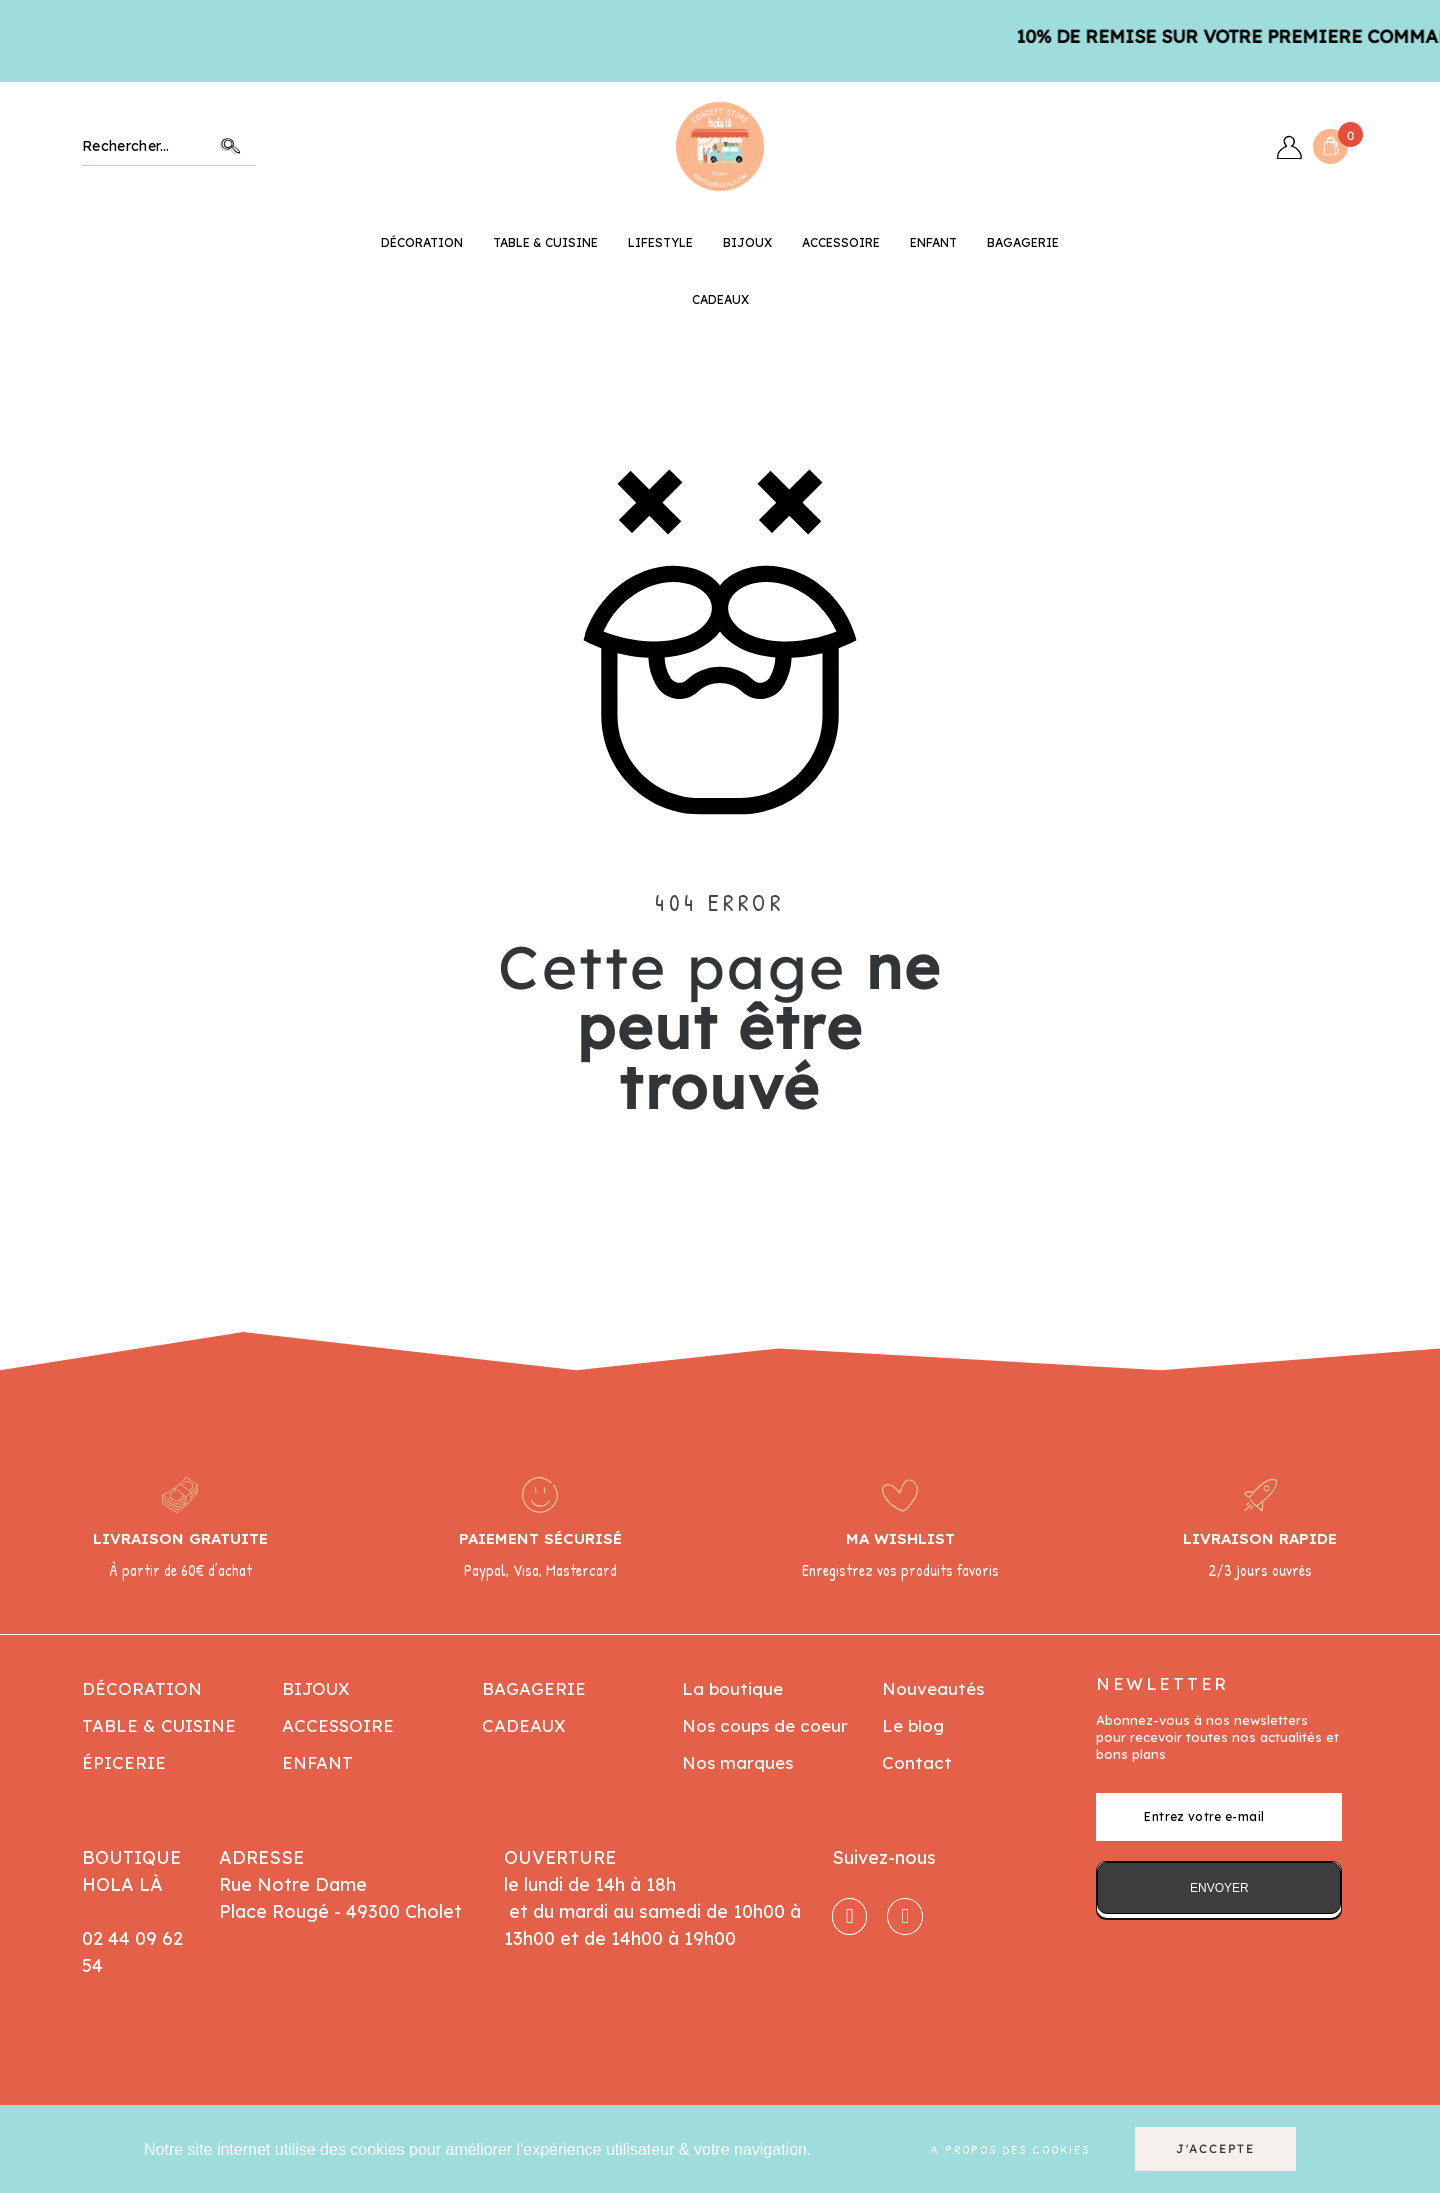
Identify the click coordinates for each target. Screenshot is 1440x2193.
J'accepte (1215, 2148)
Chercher (231, 146)
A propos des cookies (1010, 2149)
